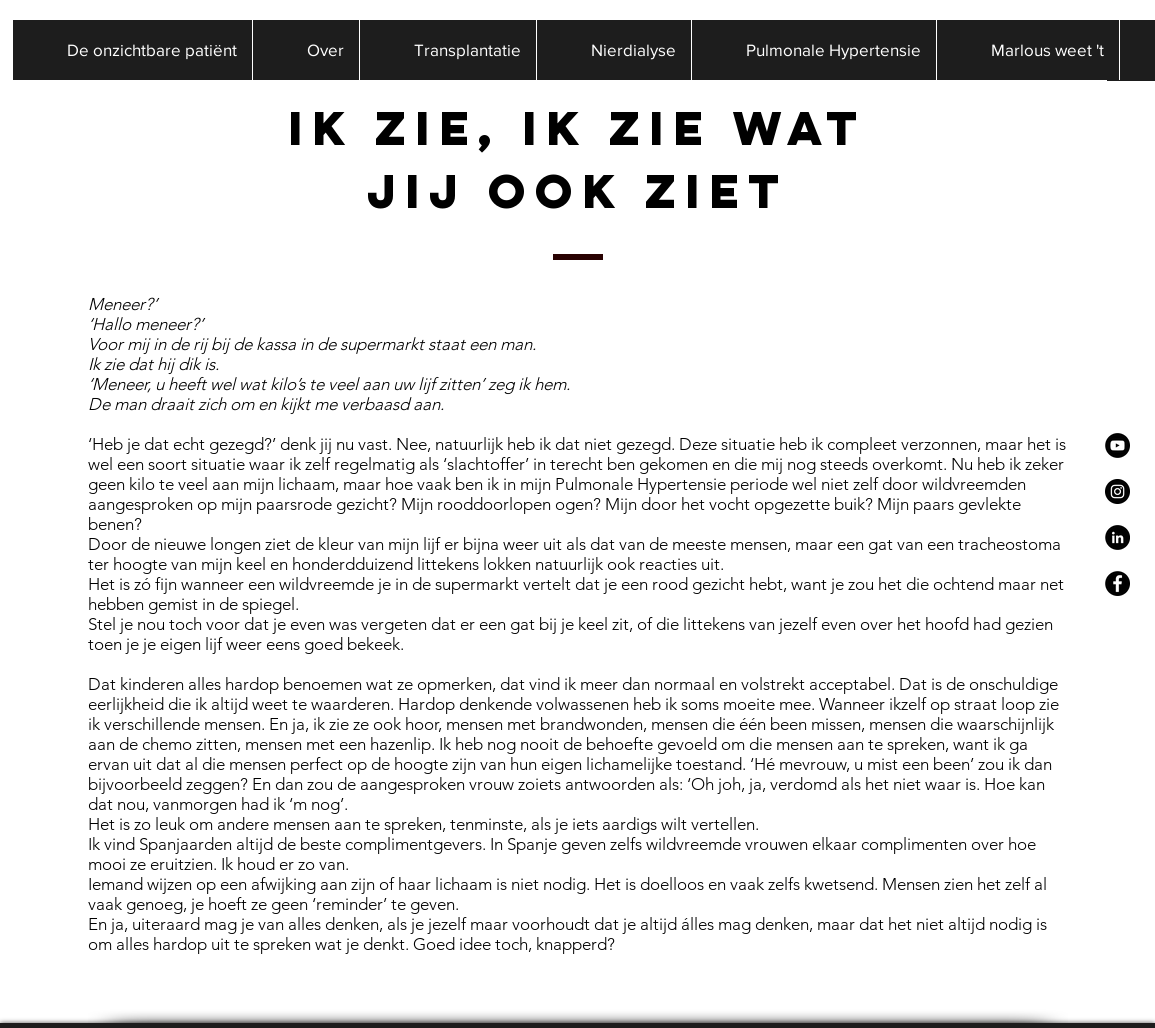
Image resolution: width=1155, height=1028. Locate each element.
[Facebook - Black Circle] (1117, 583)
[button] (305, 50)
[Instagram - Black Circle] (1117, 491)
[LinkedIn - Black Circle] (1117, 537)
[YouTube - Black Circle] (1117, 445)
